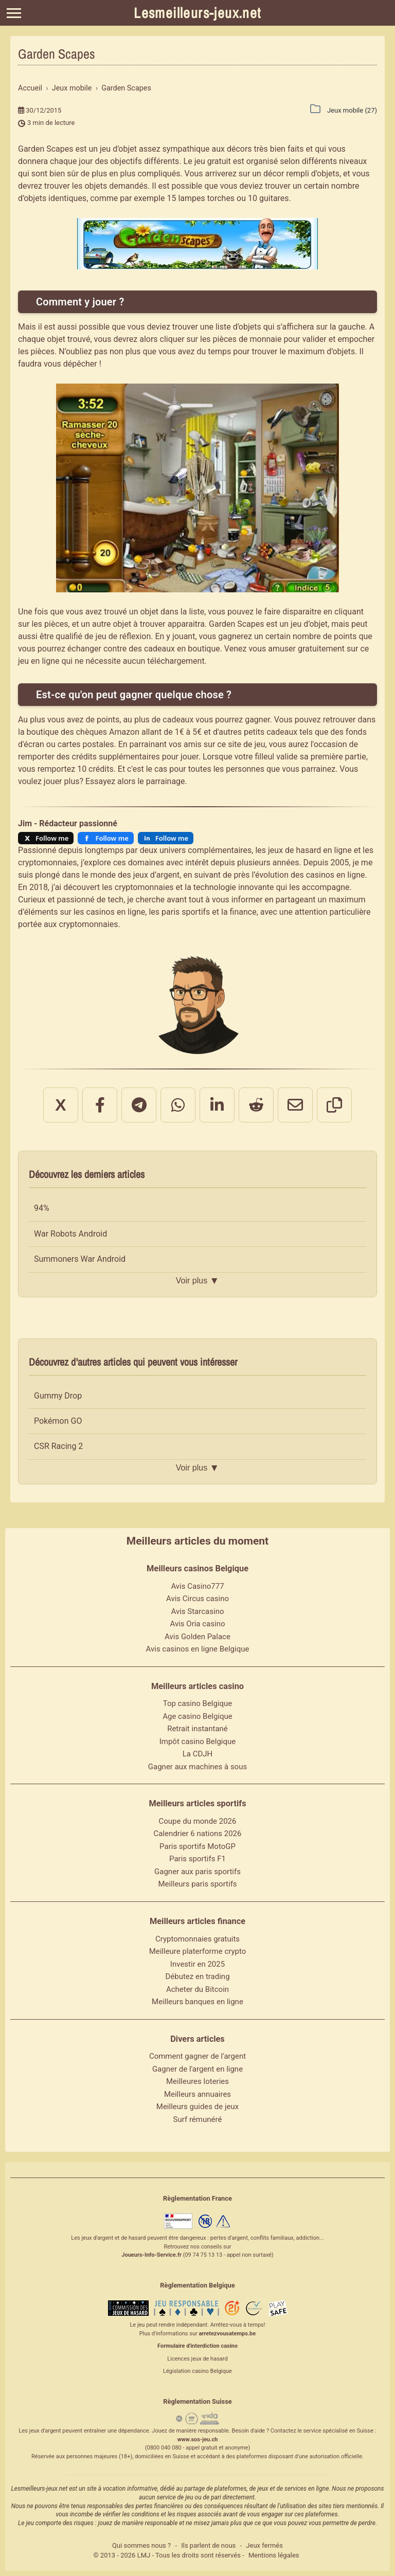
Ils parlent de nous (208, 2545)
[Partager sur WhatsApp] (177, 1104)
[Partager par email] (295, 1104)
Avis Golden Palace (197, 1636)
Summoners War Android (79, 1259)
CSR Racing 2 (58, 1446)
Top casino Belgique (197, 1703)
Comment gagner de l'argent (197, 2056)
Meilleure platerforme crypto (197, 1951)
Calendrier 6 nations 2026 (198, 1833)
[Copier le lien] (334, 1104)
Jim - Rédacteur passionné (67, 823)
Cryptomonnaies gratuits (197, 1939)
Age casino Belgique (197, 1716)
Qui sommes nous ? (141, 2545)
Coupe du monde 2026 (198, 1821)
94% (41, 1208)
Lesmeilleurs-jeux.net (197, 13)
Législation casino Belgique (197, 2371)
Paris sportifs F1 (197, 1858)
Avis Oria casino (197, 1623)
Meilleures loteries (197, 2081)
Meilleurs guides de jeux (197, 2106)
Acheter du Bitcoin (197, 1989)
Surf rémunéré (197, 2119)
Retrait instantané (197, 1728)
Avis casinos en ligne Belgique (197, 1649)
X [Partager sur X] (60, 1105)
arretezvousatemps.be (227, 2333)
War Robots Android (70, 1234)
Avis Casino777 (197, 1586)
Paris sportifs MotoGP (197, 1846)
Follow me (51, 838)
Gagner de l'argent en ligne (197, 2069)
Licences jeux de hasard (197, 2358)
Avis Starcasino (197, 1611)
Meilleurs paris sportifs (197, 1884)
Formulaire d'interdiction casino (197, 2346)
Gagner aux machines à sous (197, 1766)
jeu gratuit (212, 161)
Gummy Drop (58, 1396)
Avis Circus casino (197, 1598)
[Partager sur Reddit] (256, 1104)
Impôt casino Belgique (197, 1741)
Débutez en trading (197, 1976)
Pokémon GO (58, 1421)
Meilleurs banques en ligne (197, 2001)
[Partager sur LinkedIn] (217, 1104)
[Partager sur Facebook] (99, 1104)
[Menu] (14, 13)
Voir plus (197, 1280)
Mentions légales (273, 2555)
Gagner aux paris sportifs (197, 1871)
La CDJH (198, 1753)
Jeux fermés (264, 2545)
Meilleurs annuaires (197, 2094)
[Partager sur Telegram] (138, 1104)
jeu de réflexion (123, 636)
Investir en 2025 (197, 1964)
